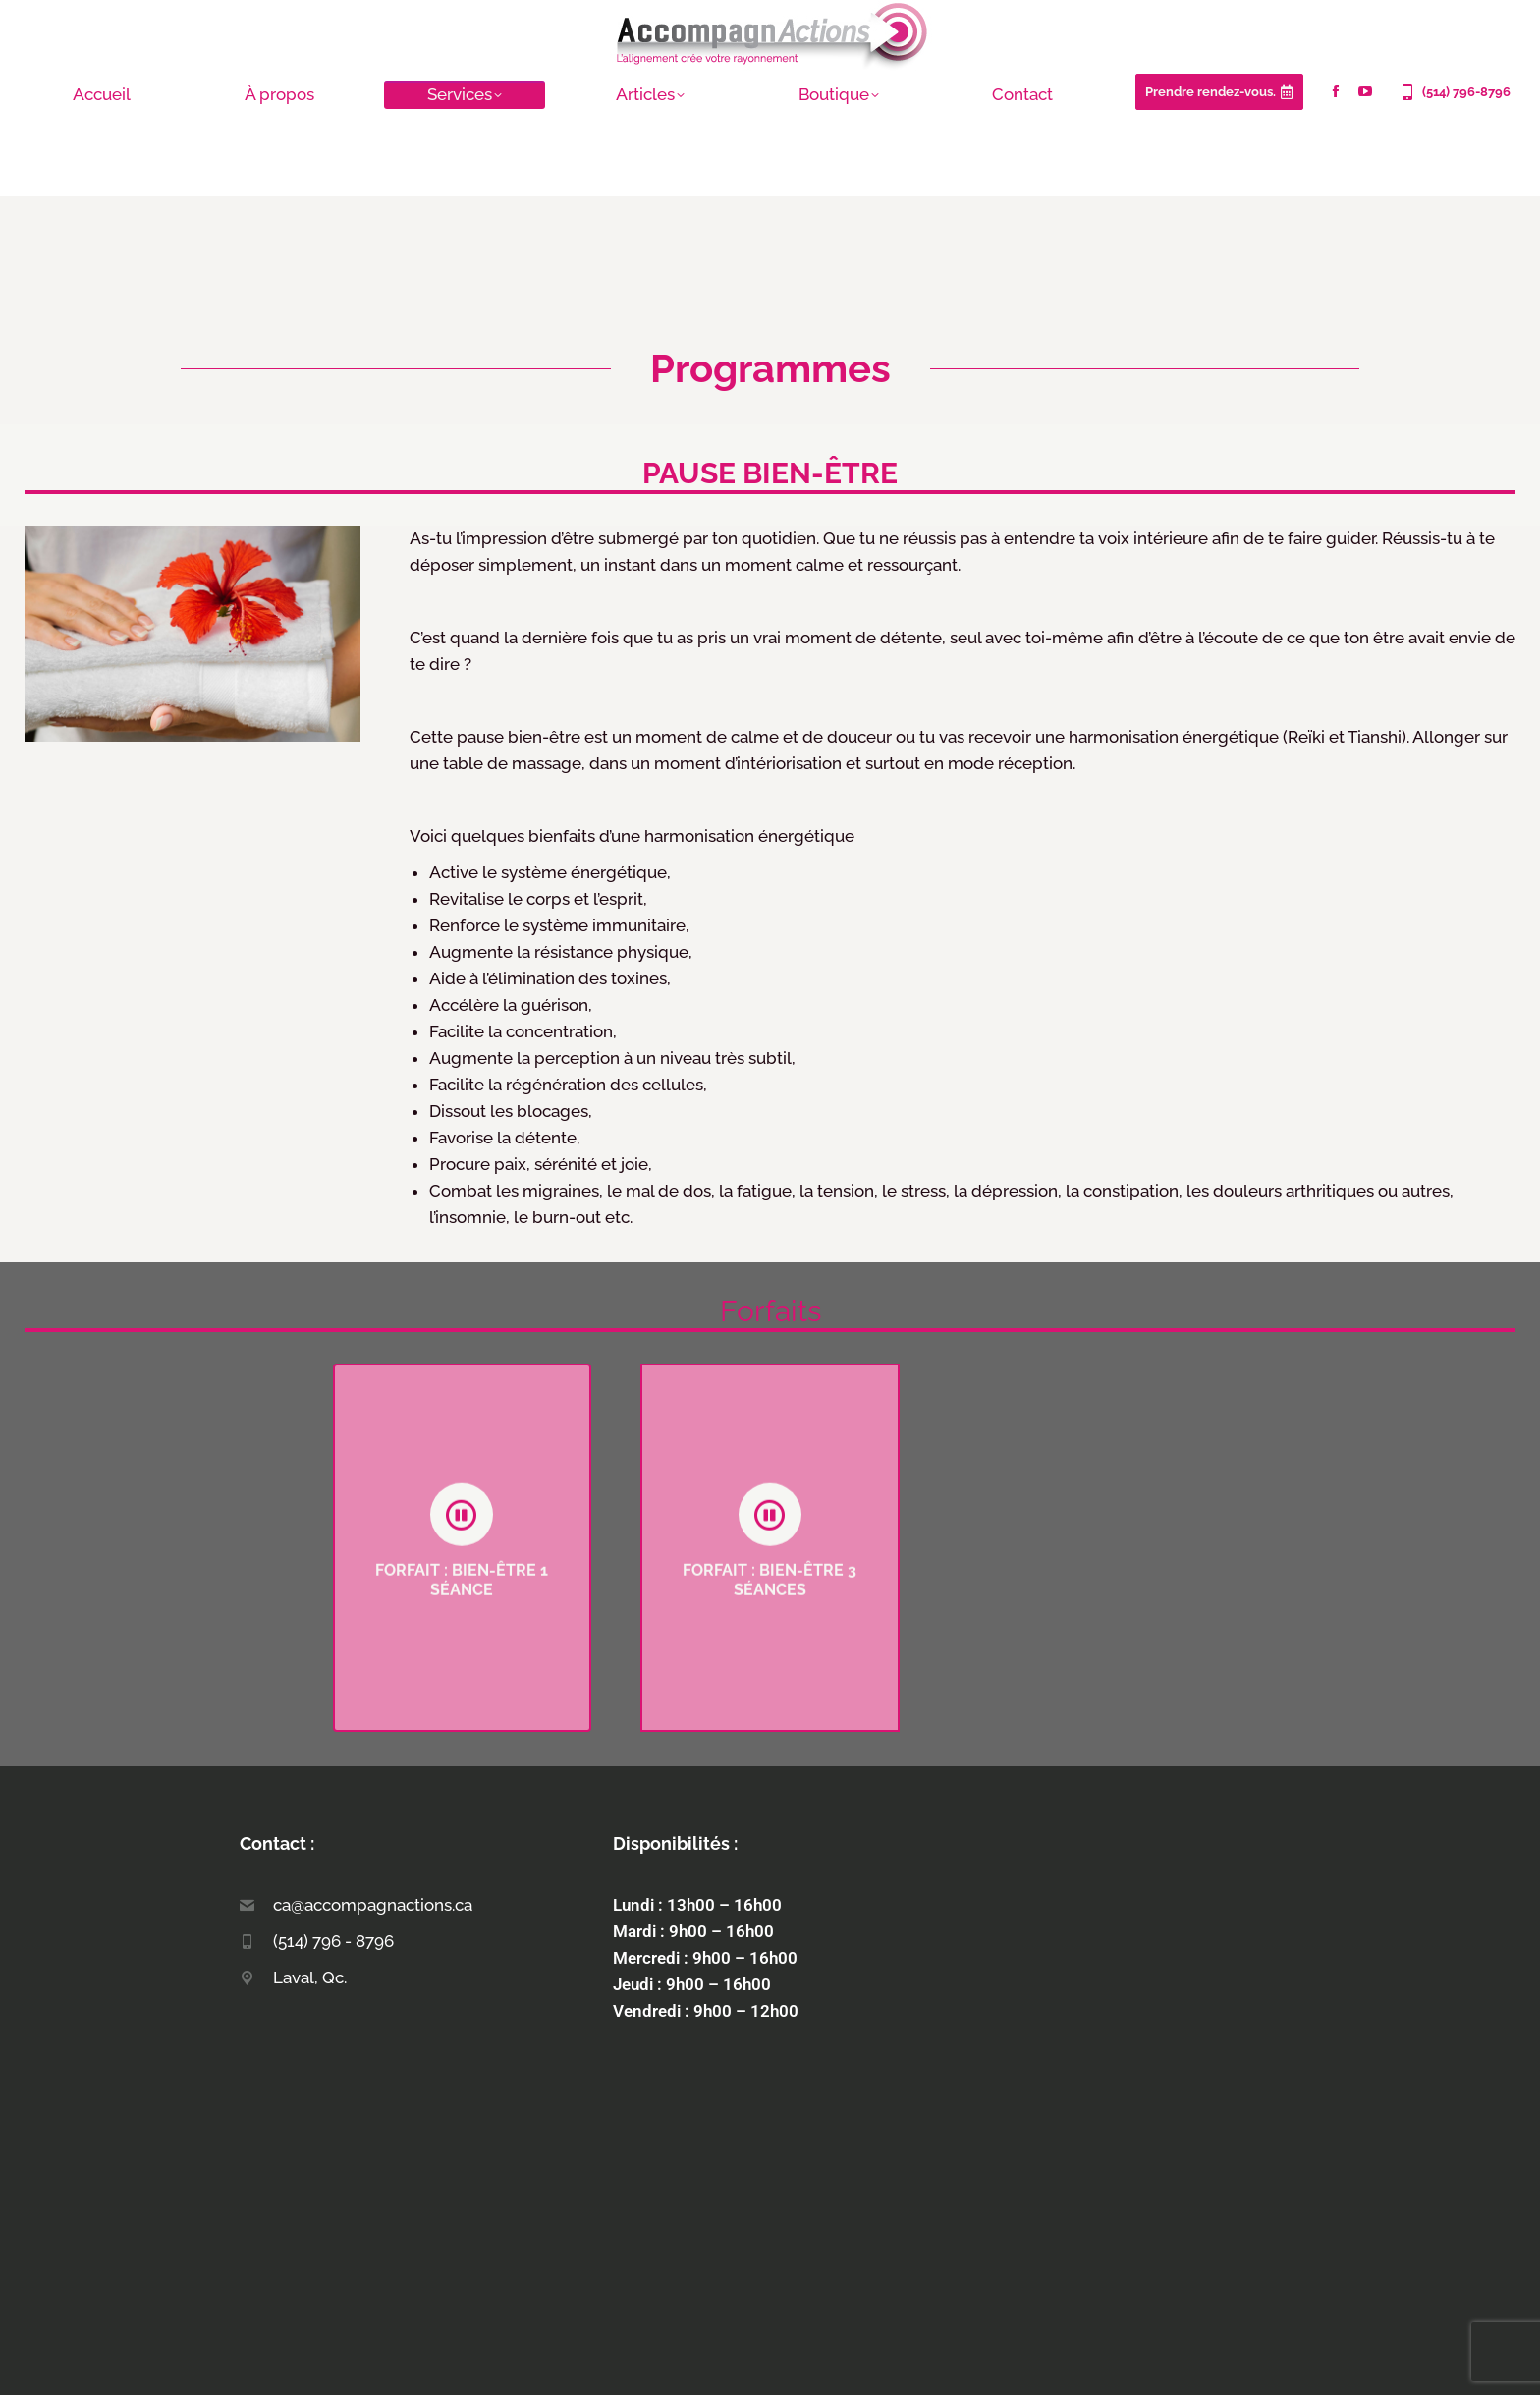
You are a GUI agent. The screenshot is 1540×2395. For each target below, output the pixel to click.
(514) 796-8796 (1454, 92)
